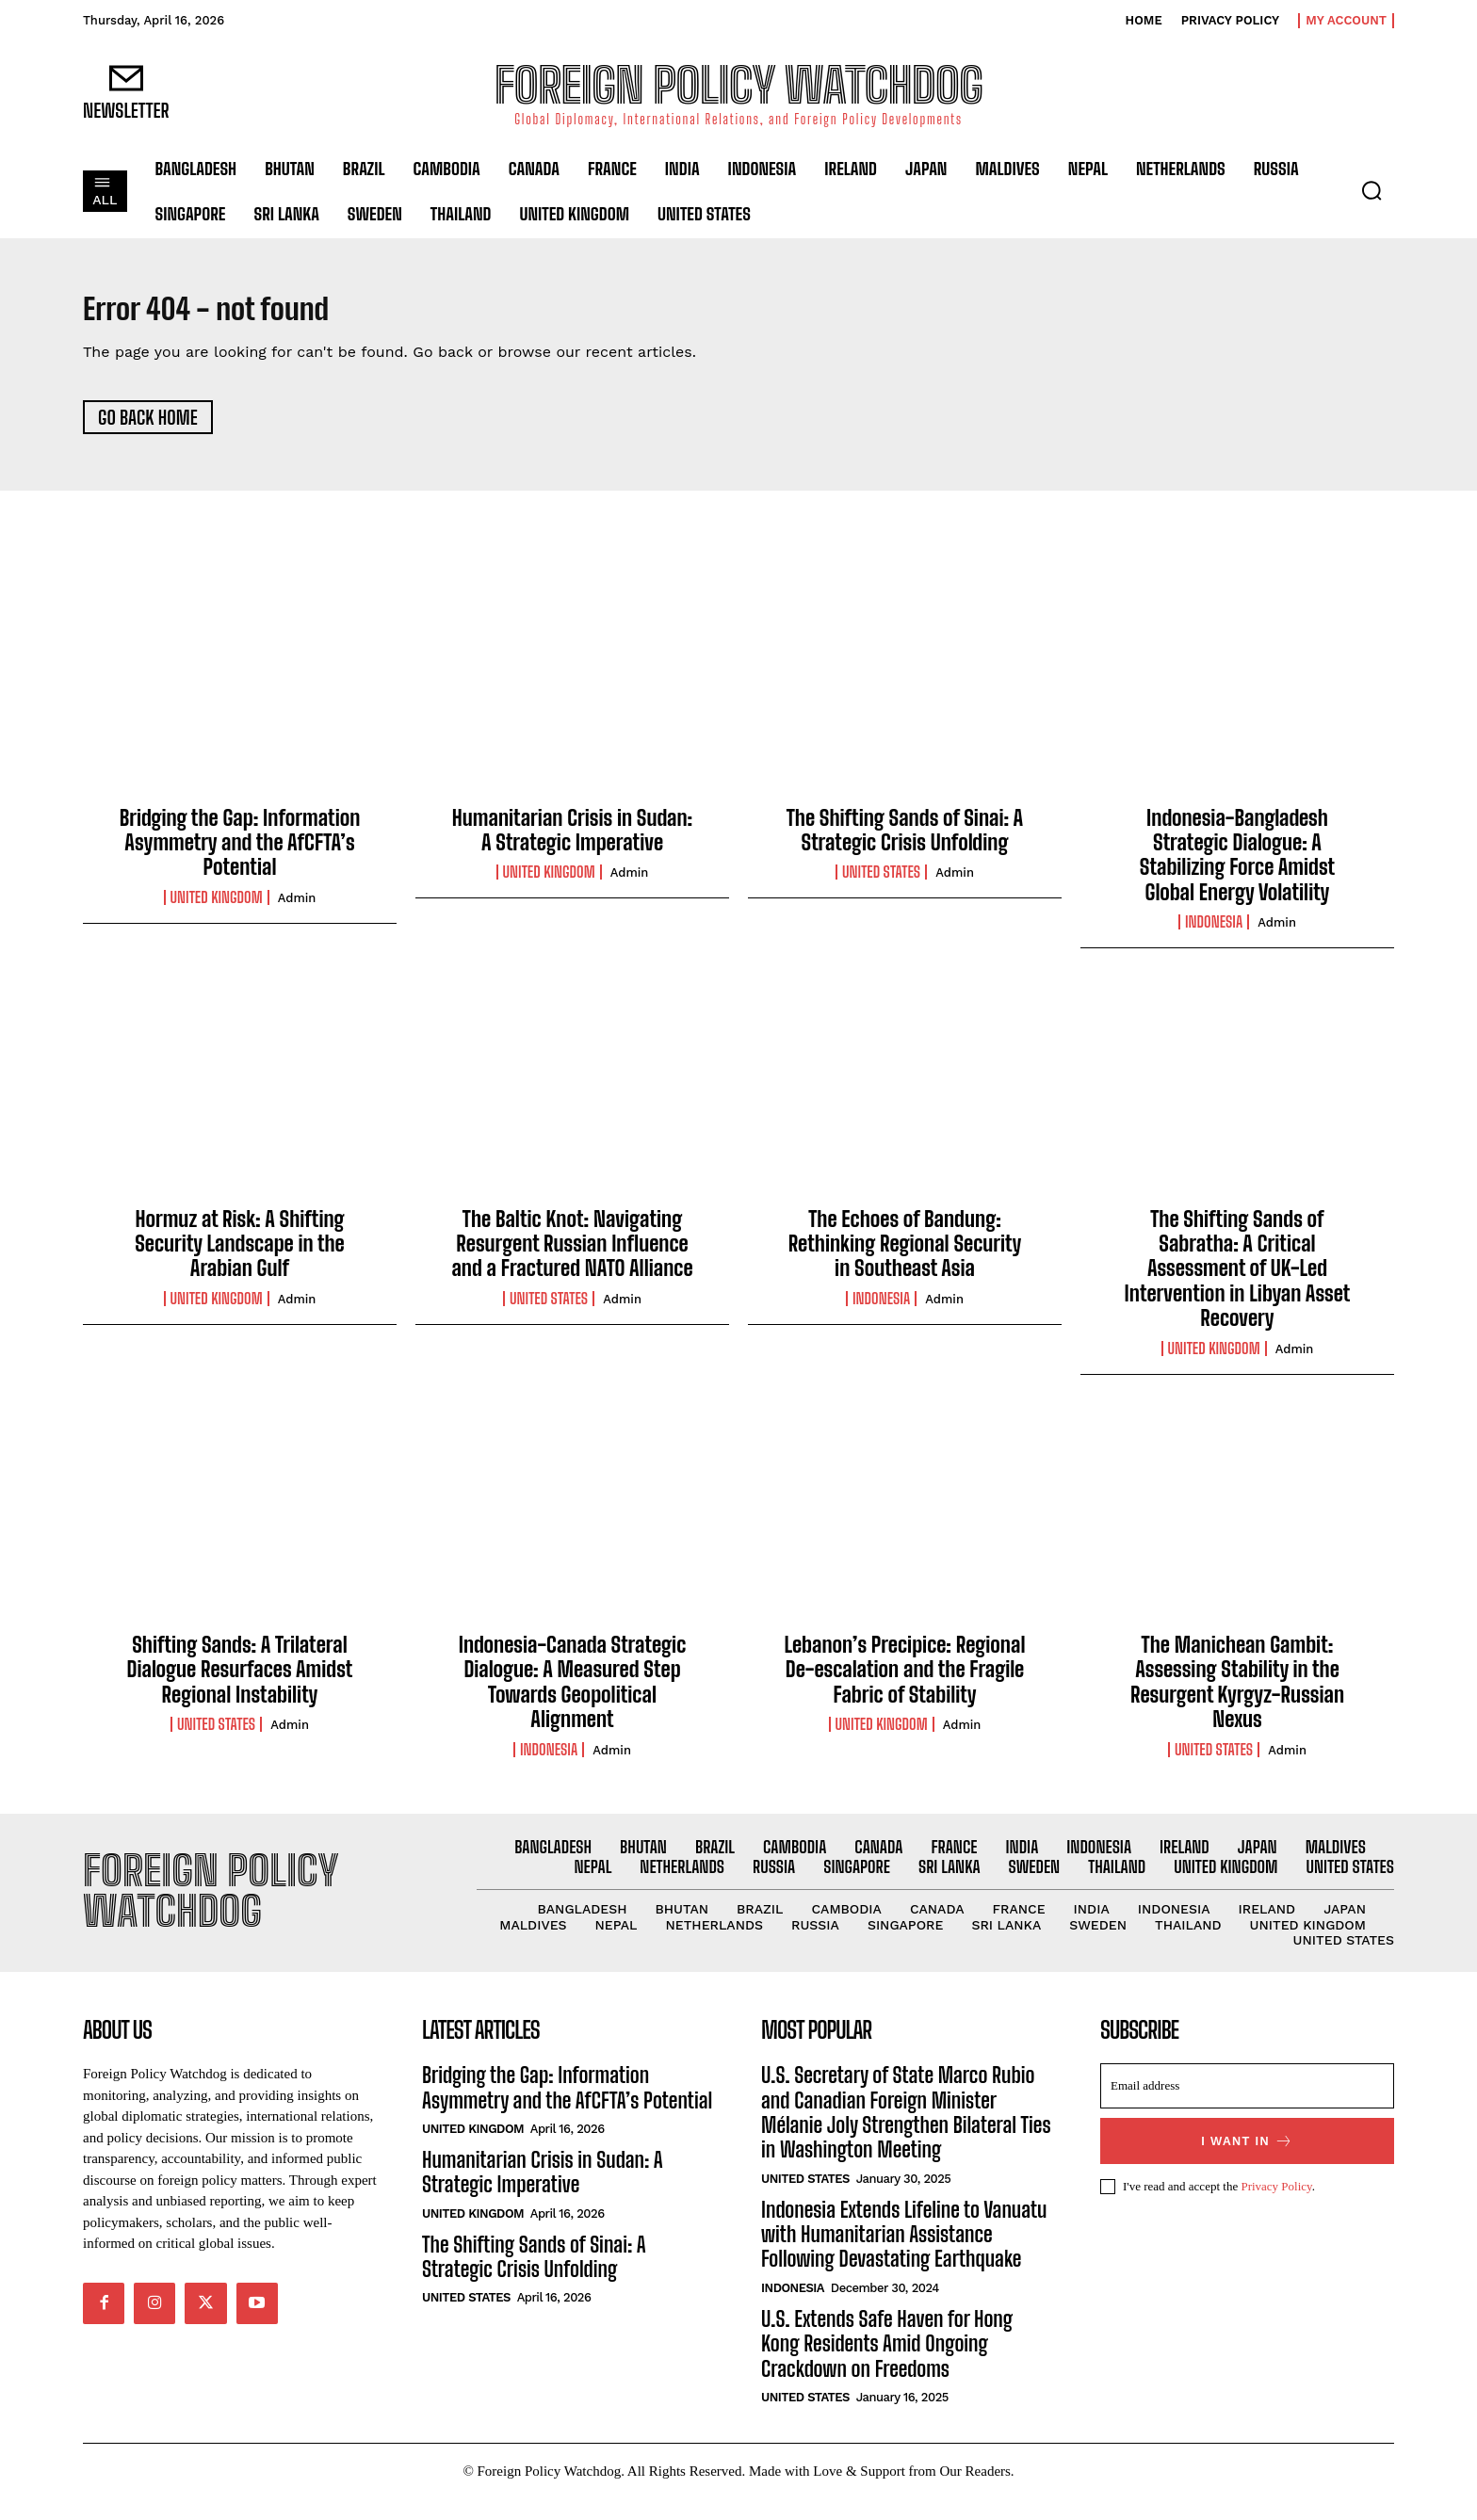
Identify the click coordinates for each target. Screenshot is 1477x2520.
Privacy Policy (1276, 2208)
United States (881, 882)
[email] (1247, 2107)
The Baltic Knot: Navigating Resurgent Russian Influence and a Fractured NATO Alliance (571, 1253)
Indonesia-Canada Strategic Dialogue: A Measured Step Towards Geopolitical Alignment (573, 1691)
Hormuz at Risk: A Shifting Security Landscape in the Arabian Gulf (239, 1253)
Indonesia (1213, 932)
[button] (1371, 190)
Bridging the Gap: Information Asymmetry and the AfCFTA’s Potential (240, 852)
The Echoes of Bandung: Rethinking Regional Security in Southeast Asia (905, 1253)
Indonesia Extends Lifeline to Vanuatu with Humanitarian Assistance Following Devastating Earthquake (904, 2256)
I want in (1247, 2163)
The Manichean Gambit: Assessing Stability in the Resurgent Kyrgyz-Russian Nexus (1237, 1691)
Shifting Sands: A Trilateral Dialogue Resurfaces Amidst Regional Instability (240, 1679)
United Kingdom (216, 906)
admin (297, 907)
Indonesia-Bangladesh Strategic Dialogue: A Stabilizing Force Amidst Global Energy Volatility (1237, 864)
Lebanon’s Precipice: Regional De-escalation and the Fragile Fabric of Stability (904, 1679)
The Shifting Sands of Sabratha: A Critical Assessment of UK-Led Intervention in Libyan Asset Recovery (1238, 1278)
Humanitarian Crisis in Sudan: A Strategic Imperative (572, 839)
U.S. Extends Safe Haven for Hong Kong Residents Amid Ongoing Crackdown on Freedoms (887, 2365)
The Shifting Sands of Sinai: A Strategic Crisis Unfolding (905, 839)
